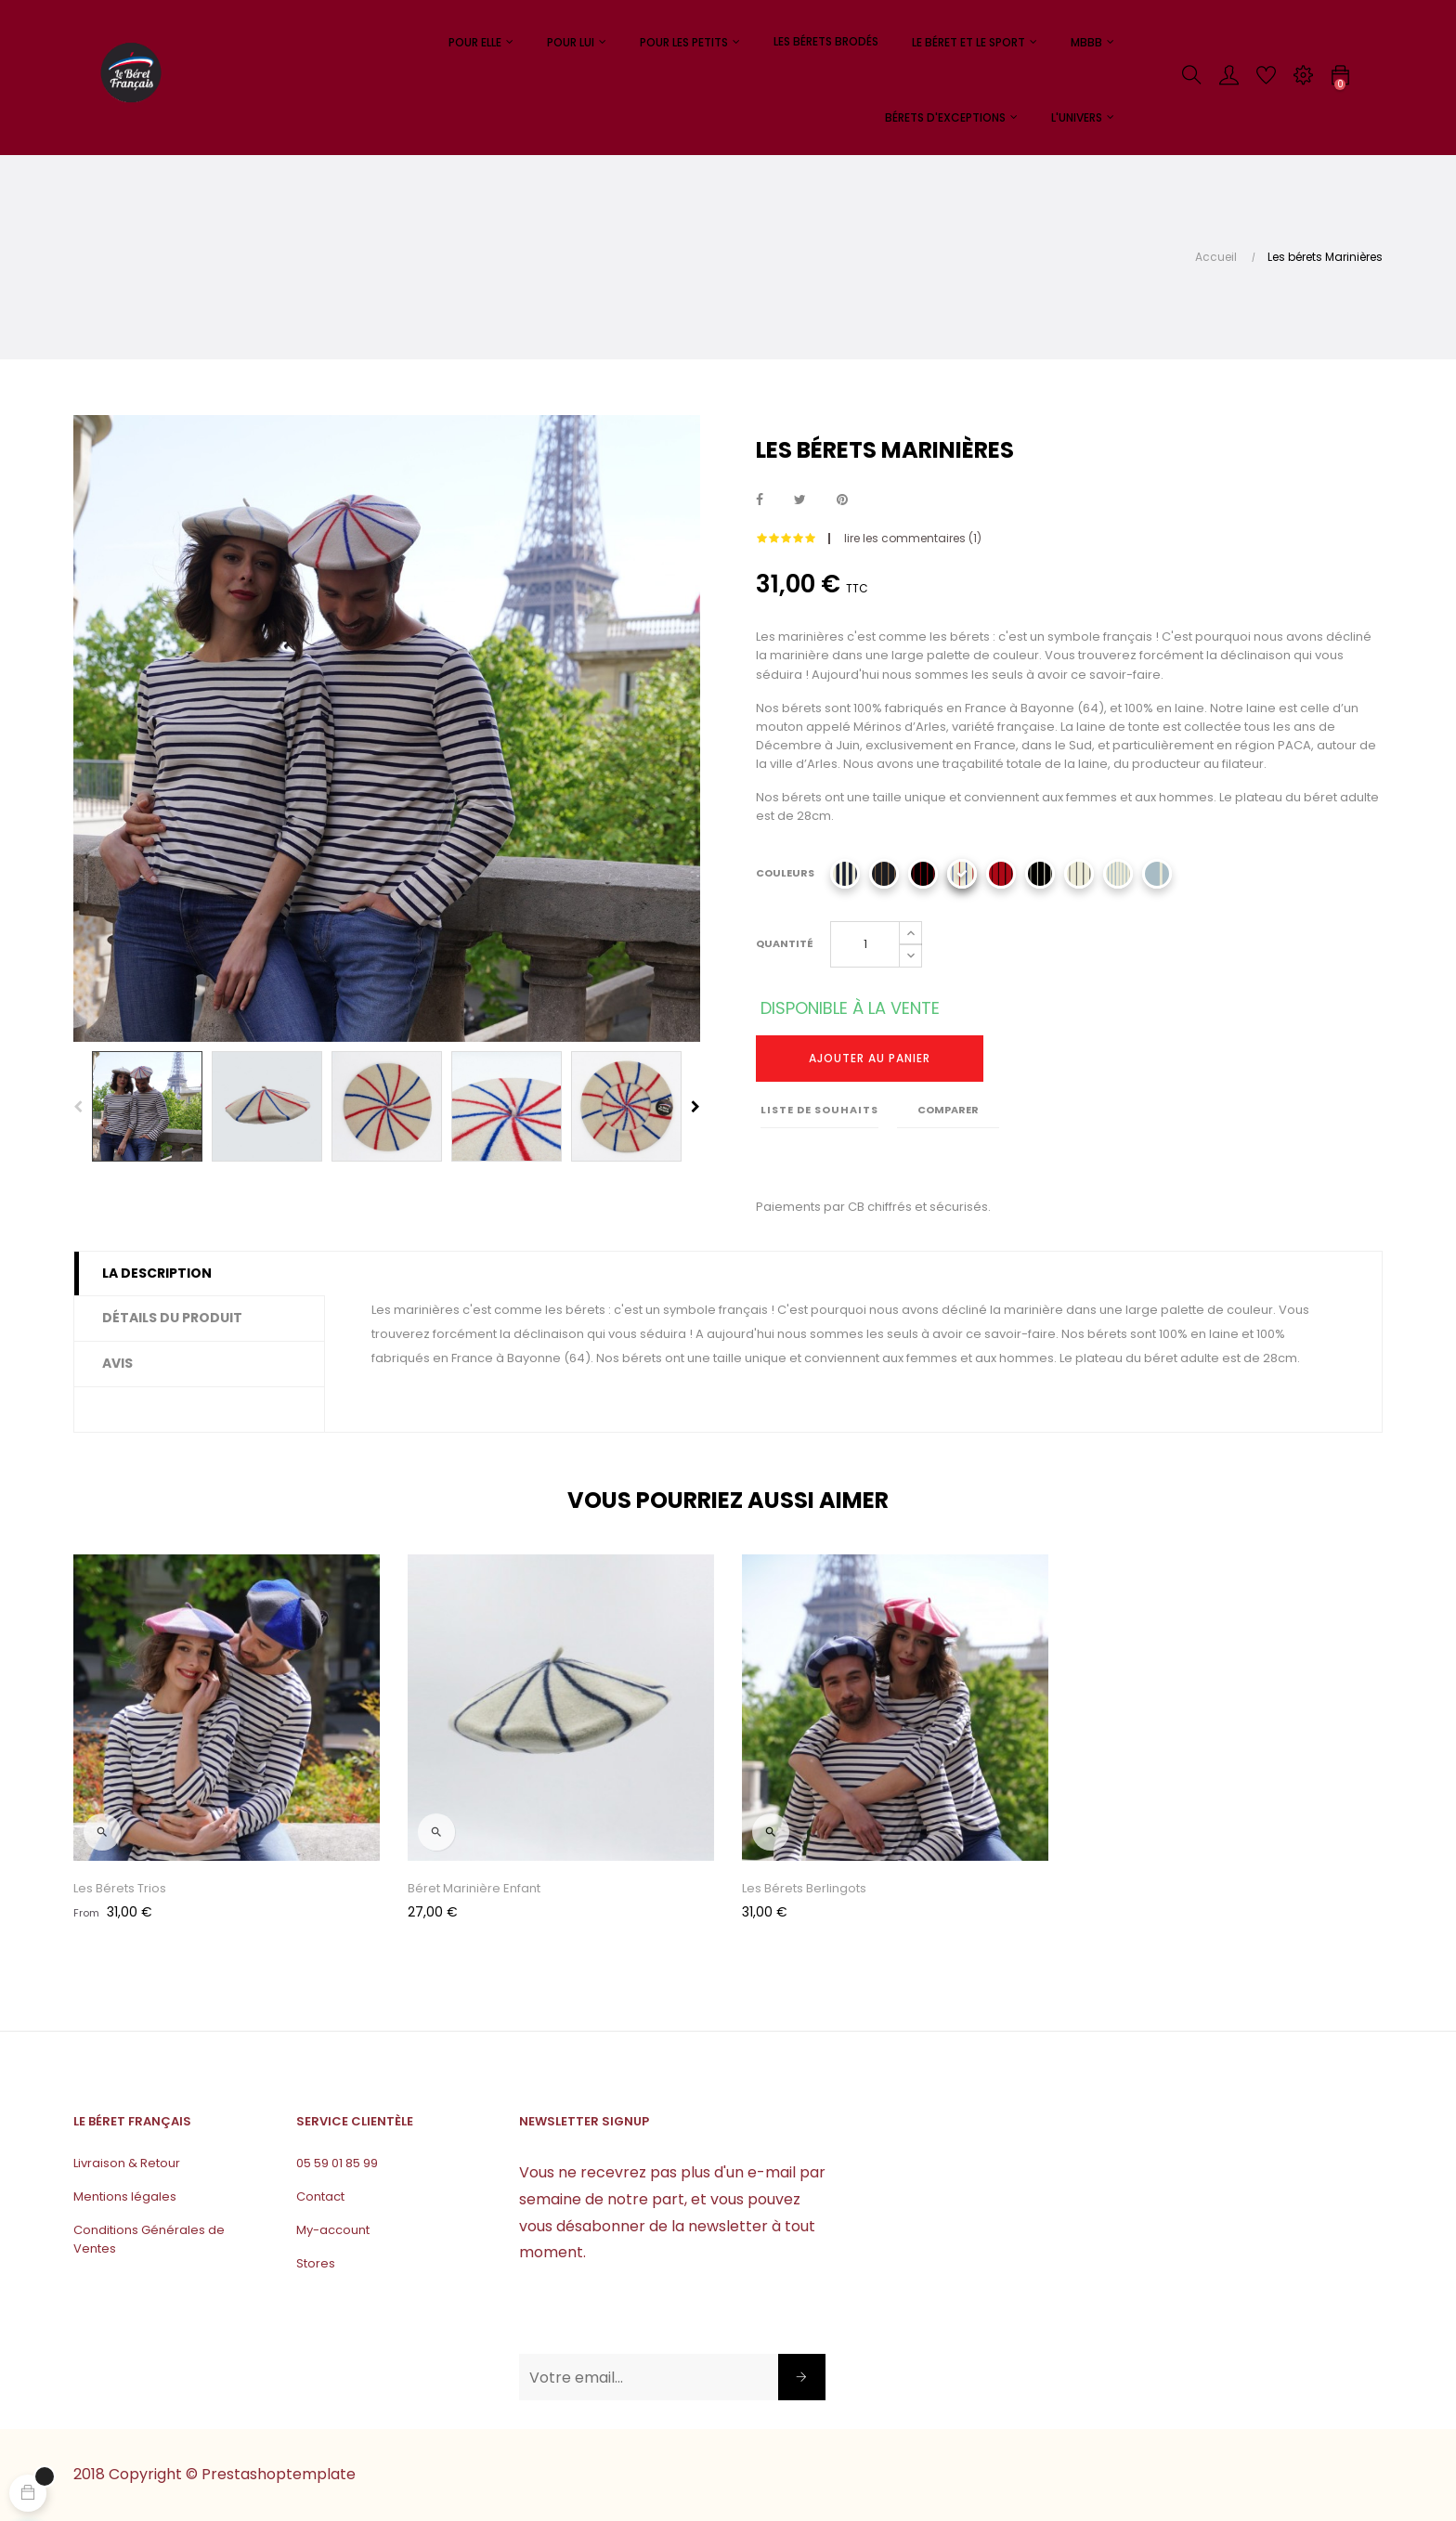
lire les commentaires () (913, 538)
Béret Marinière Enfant (474, 1888)
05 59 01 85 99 (337, 2163)
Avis (117, 1363)
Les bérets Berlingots (804, 1888)
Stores (315, 2263)
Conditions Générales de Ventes (149, 2239)
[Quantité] (865, 944)
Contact (320, 2196)
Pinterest (842, 500)
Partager (759, 500)
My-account (333, 2230)
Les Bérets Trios (119, 1888)
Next (695, 1107)
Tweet (800, 500)
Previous (78, 1107)
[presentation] (660, 2317)
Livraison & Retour (126, 2163)
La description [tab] (157, 1273)
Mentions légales (124, 2196)
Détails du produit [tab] (172, 1317)
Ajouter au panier (869, 1058)
